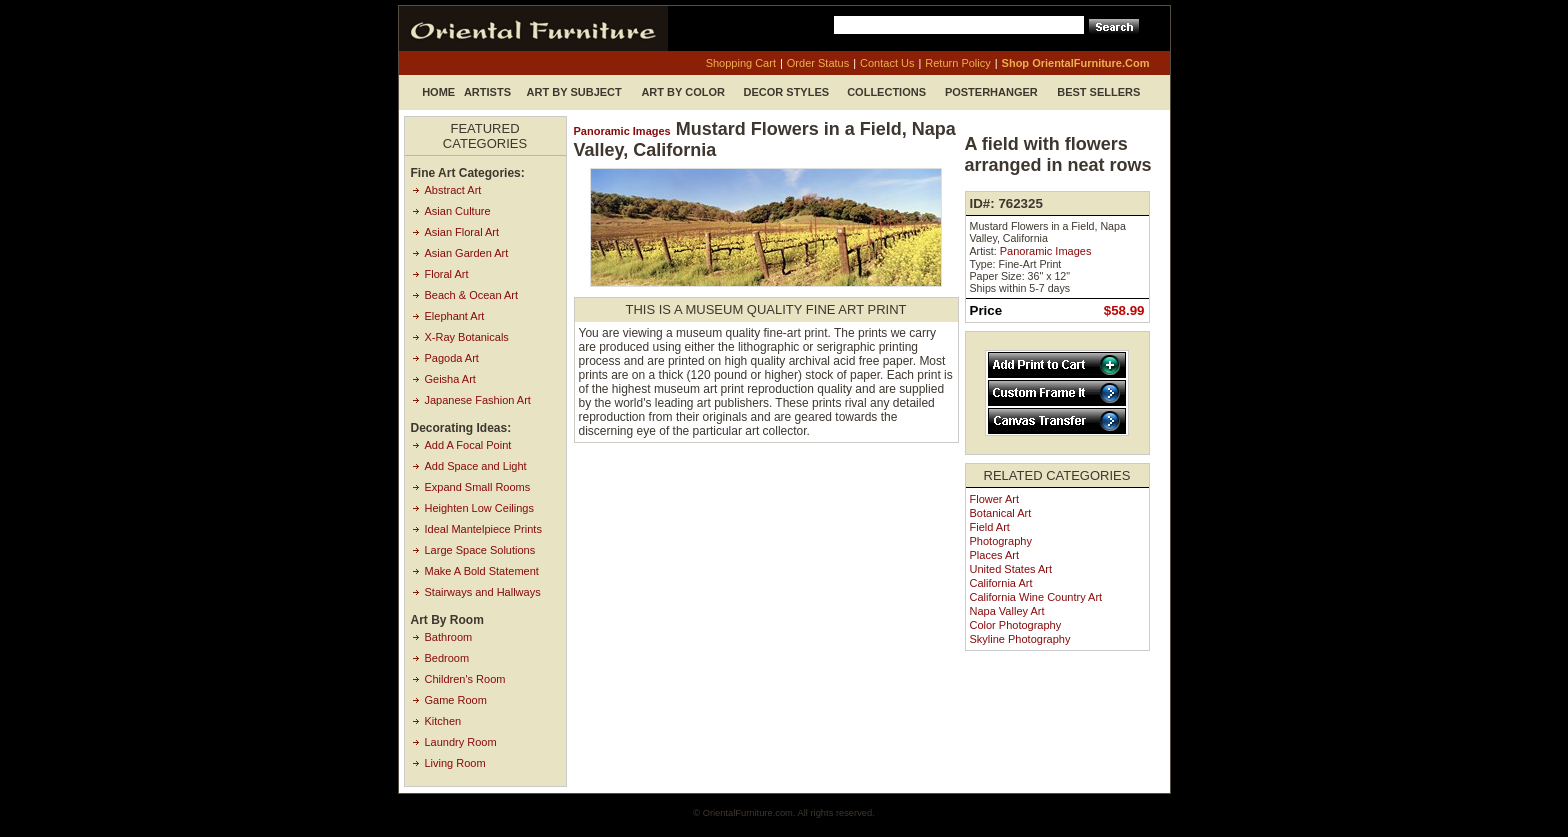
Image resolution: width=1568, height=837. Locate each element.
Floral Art (447, 274)
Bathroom (449, 637)
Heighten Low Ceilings (479, 508)
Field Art (990, 527)
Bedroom (447, 658)
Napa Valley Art (1007, 611)
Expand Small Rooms (478, 487)
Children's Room (465, 679)
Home (438, 92)
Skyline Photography (1020, 639)
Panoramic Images (622, 131)
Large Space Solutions (480, 550)
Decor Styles (787, 92)
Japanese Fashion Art (478, 400)
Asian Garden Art (467, 253)
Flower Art (995, 499)
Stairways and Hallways (483, 592)
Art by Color (683, 92)
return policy (957, 63)
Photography (1001, 541)
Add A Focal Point (468, 445)
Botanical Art (1001, 513)
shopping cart (741, 63)
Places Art (995, 555)
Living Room (455, 763)
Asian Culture (458, 211)
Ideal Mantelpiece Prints (483, 529)
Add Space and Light (476, 466)
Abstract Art (453, 190)
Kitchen (443, 721)
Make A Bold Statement (482, 571)
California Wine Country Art (1036, 597)
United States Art (1011, 569)
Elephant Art (455, 316)
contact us (887, 63)
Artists (487, 92)
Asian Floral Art (462, 232)
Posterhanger (991, 92)
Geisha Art (450, 379)
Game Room (456, 700)
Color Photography (1016, 625)
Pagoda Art (452, 358)
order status (818, 63)
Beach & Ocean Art (472, 295)
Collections (886, 92)
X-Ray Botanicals (467, 337)
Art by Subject (574, 92)
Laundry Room (461, 742)
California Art (1001, 583)
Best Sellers (1098, 92)
